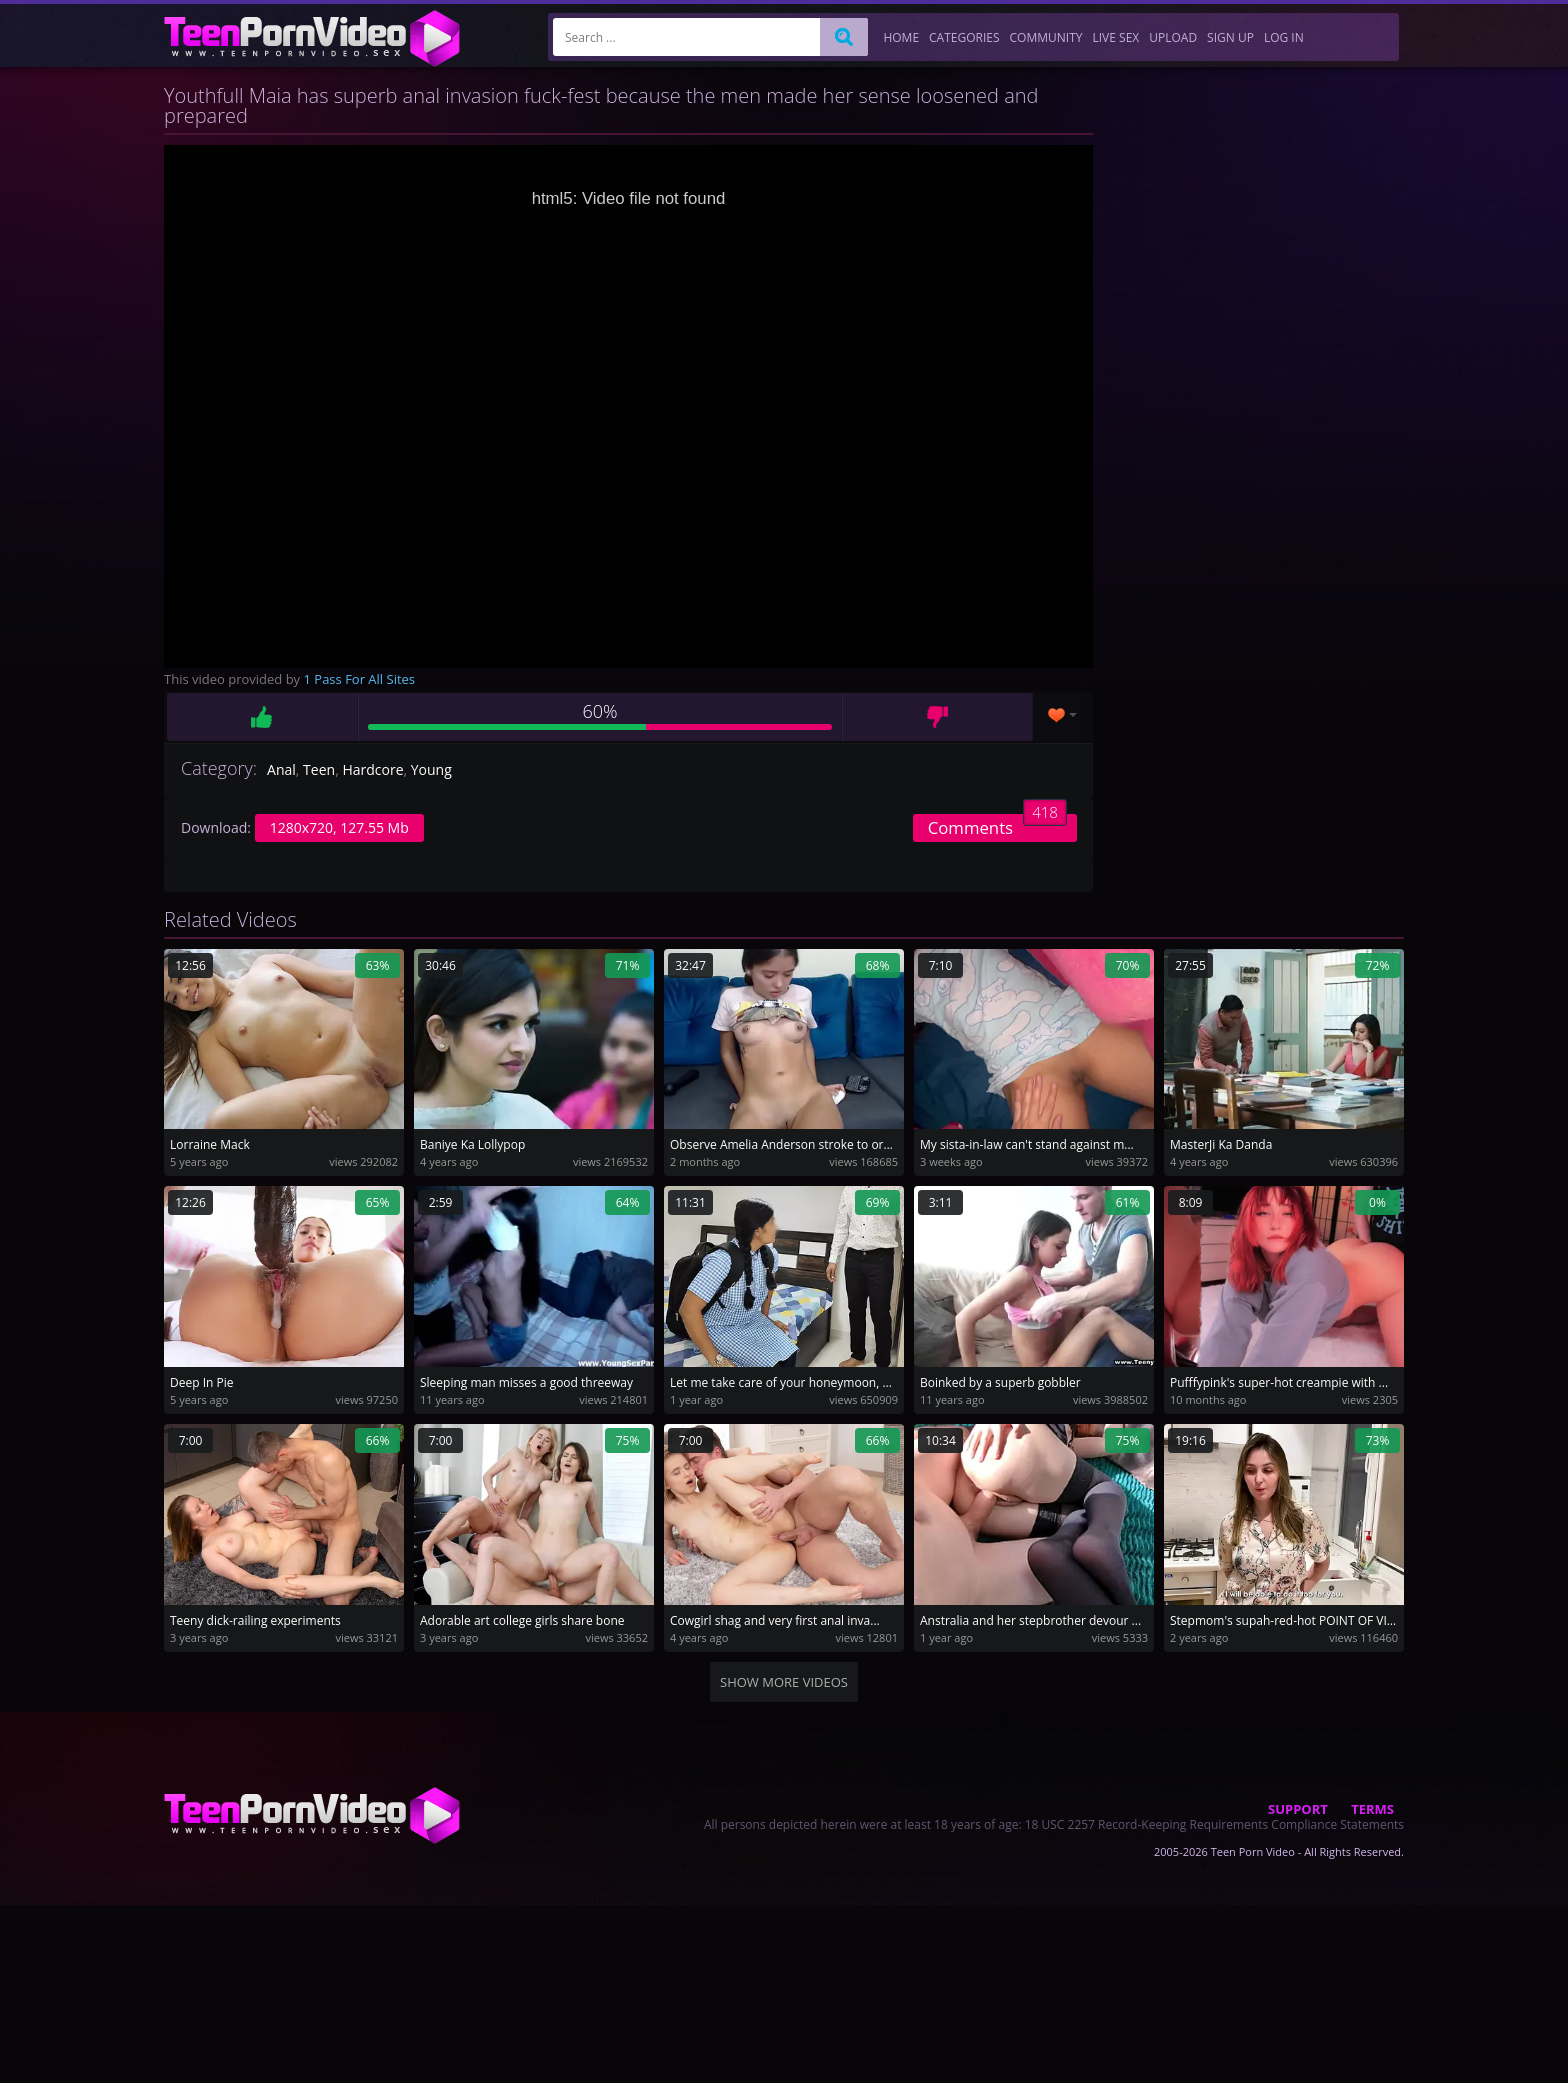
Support (1298, 1809)
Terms (1372, 1809)
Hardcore (372, 769)
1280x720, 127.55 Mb (339, 827)
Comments (997, 826)
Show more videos (784, 1682)
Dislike (937, 717)
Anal (281, 769)
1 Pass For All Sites (360, 679)
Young (431, 769)
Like (262, 717)
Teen (319, 769)
